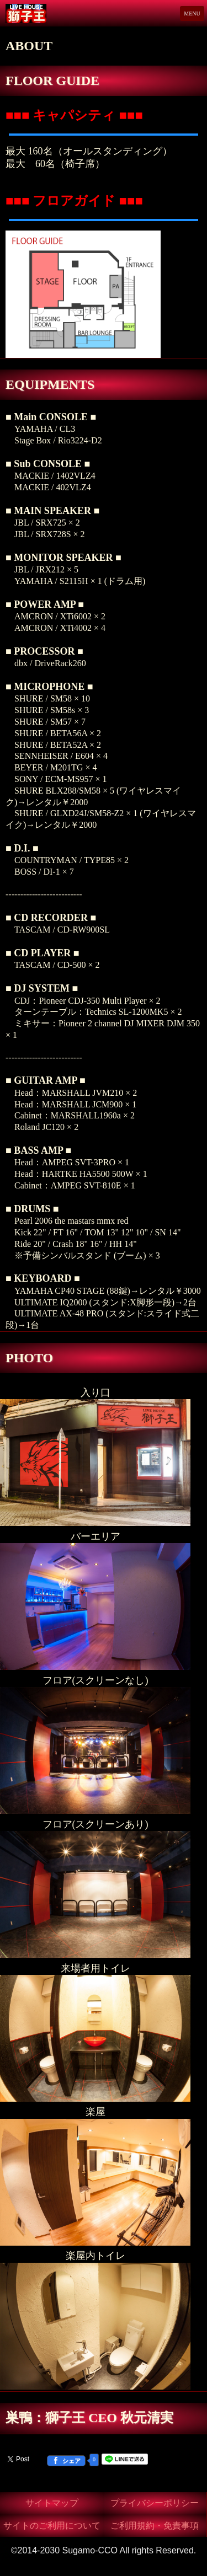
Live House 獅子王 (39, 13)
